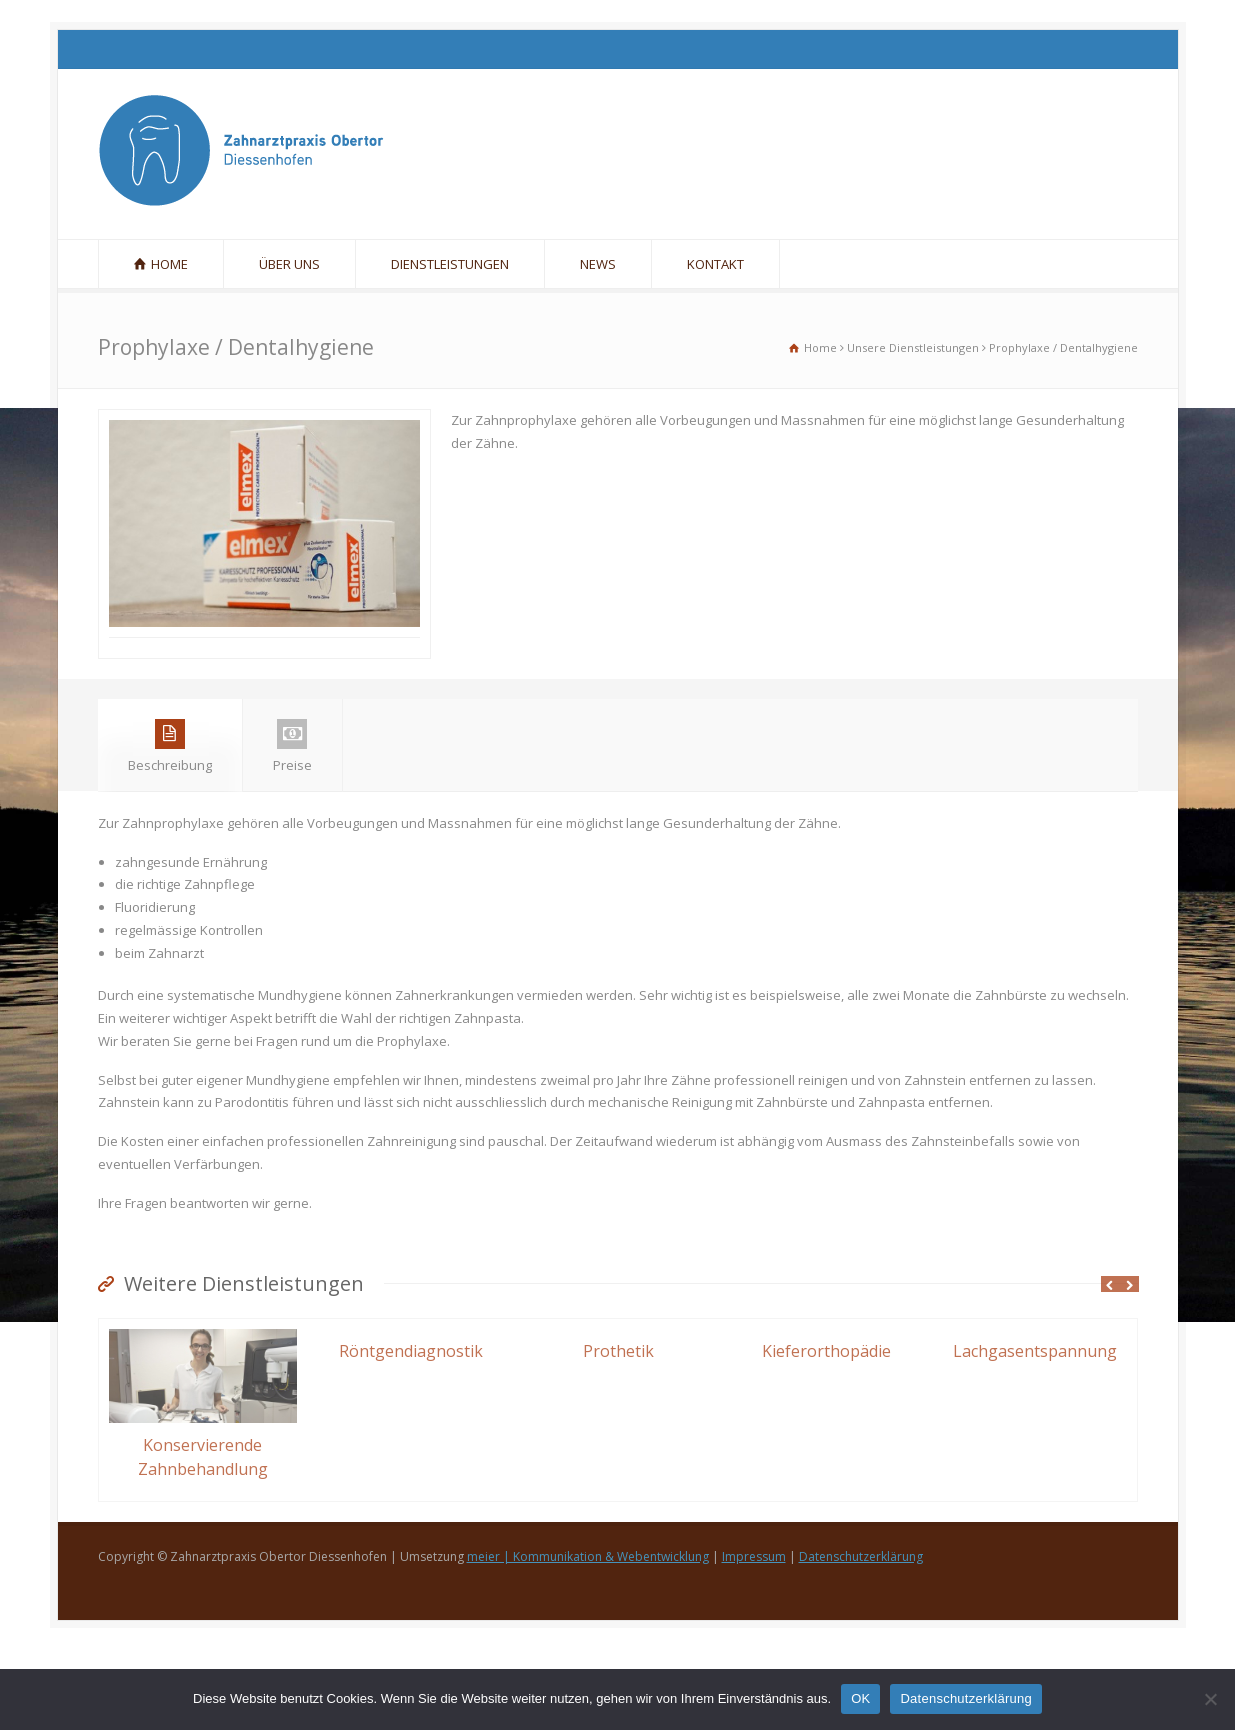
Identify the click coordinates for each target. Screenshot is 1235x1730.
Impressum (754, 1636)
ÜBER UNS (289, 264)
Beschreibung (170, 826)
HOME (169, 264)
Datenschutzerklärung (861, 1636)
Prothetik (618, 1431)
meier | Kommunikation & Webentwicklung (588, 1636)
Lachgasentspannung (1035, 1431)
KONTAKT (715, 264)
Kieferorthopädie (826, 1431)
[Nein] (1210, 1699)
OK (860, 1698)
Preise (292, 826)
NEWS (598, 264)
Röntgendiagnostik (411, 1431)
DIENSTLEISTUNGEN (450, 264)
